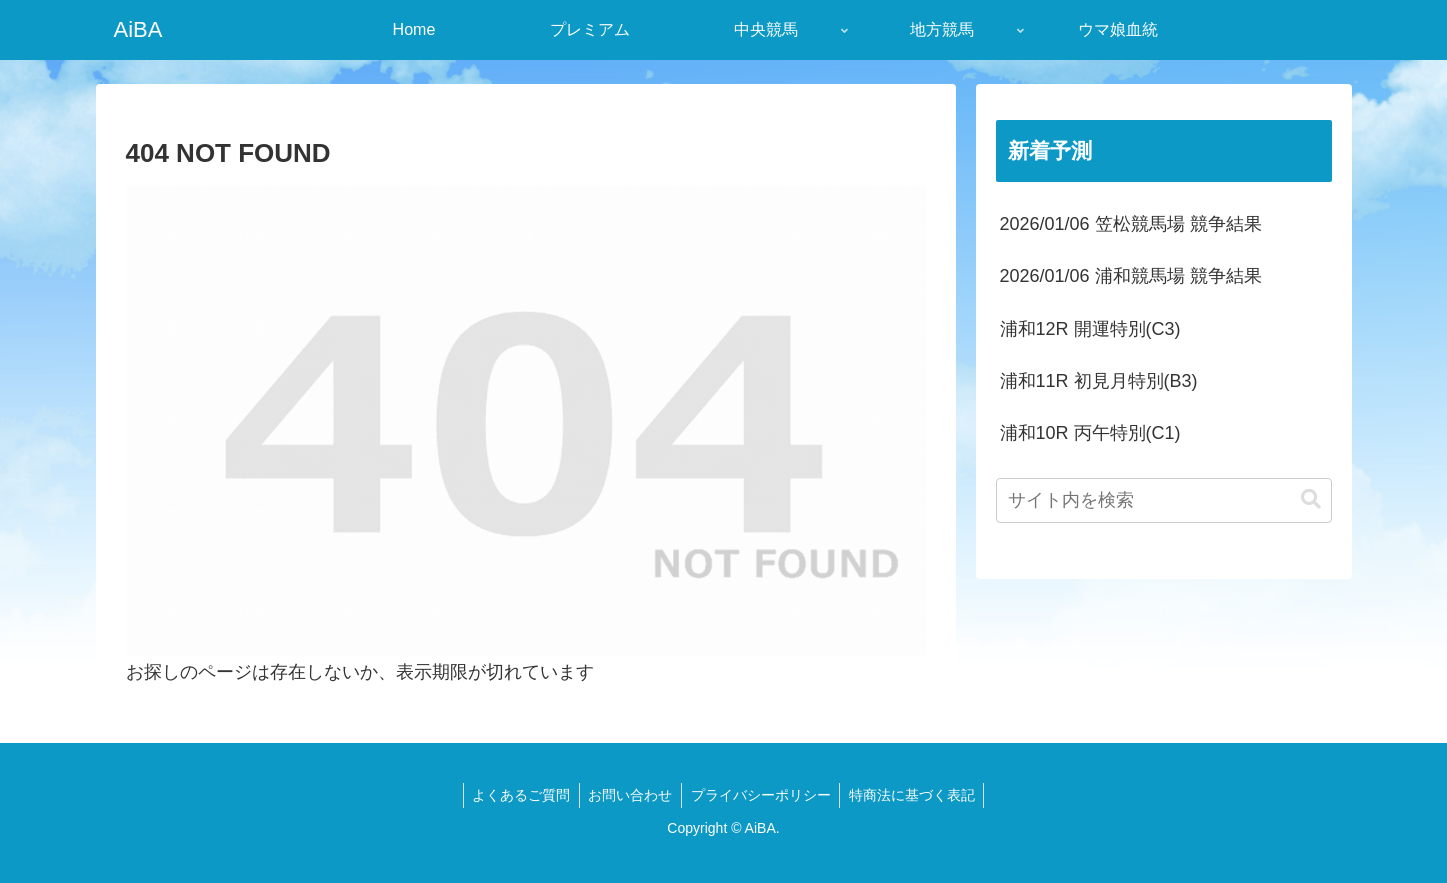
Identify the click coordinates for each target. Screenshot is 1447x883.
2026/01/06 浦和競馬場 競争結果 (1131, 276)
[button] (1311, 499)
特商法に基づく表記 (916, 795)
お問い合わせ (629, 795)
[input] (1164, 500)
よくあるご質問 (517, 795)
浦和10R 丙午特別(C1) (1090, 433)
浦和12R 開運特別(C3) (1090, 329)
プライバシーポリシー (762, 795)
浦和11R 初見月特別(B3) (1099, 381)
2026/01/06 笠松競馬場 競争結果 (1131, 224)
